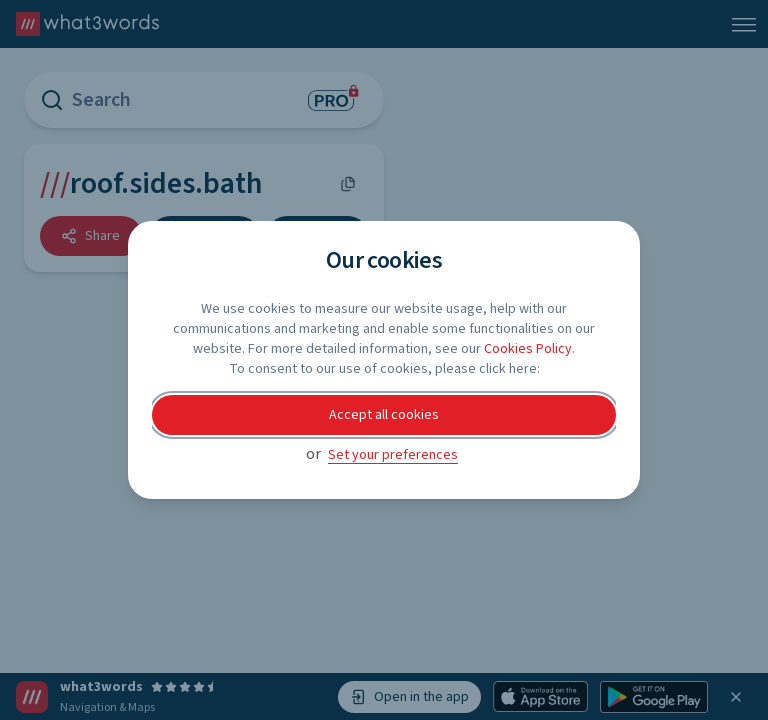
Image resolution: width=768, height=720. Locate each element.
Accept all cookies (384, 415)
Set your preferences (393, 455)
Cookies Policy (528, 349)
